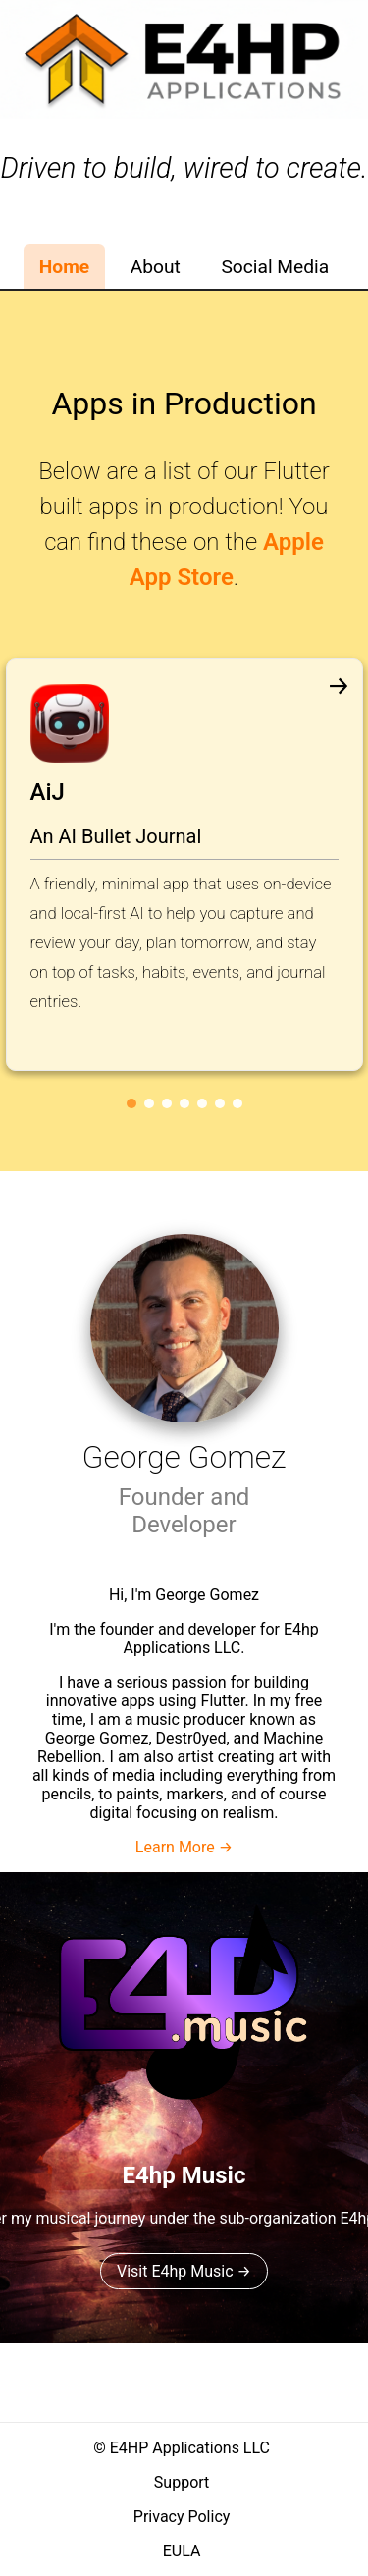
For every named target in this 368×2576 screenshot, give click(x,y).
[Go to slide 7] (237, 1103)
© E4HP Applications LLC (181, 2448)
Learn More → (184, 1847)
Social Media (275, 266)
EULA (182, 2551)
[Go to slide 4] (184, 1103)
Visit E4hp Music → (184, 2271)
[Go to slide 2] (149, 1103)
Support (181, 2482)
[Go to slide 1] (131, 1103)
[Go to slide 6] (220, 1103)
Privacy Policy (182, 2516)
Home (64, 266)
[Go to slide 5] (202, 1103)
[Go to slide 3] (167, 1103)
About (156, 266)
